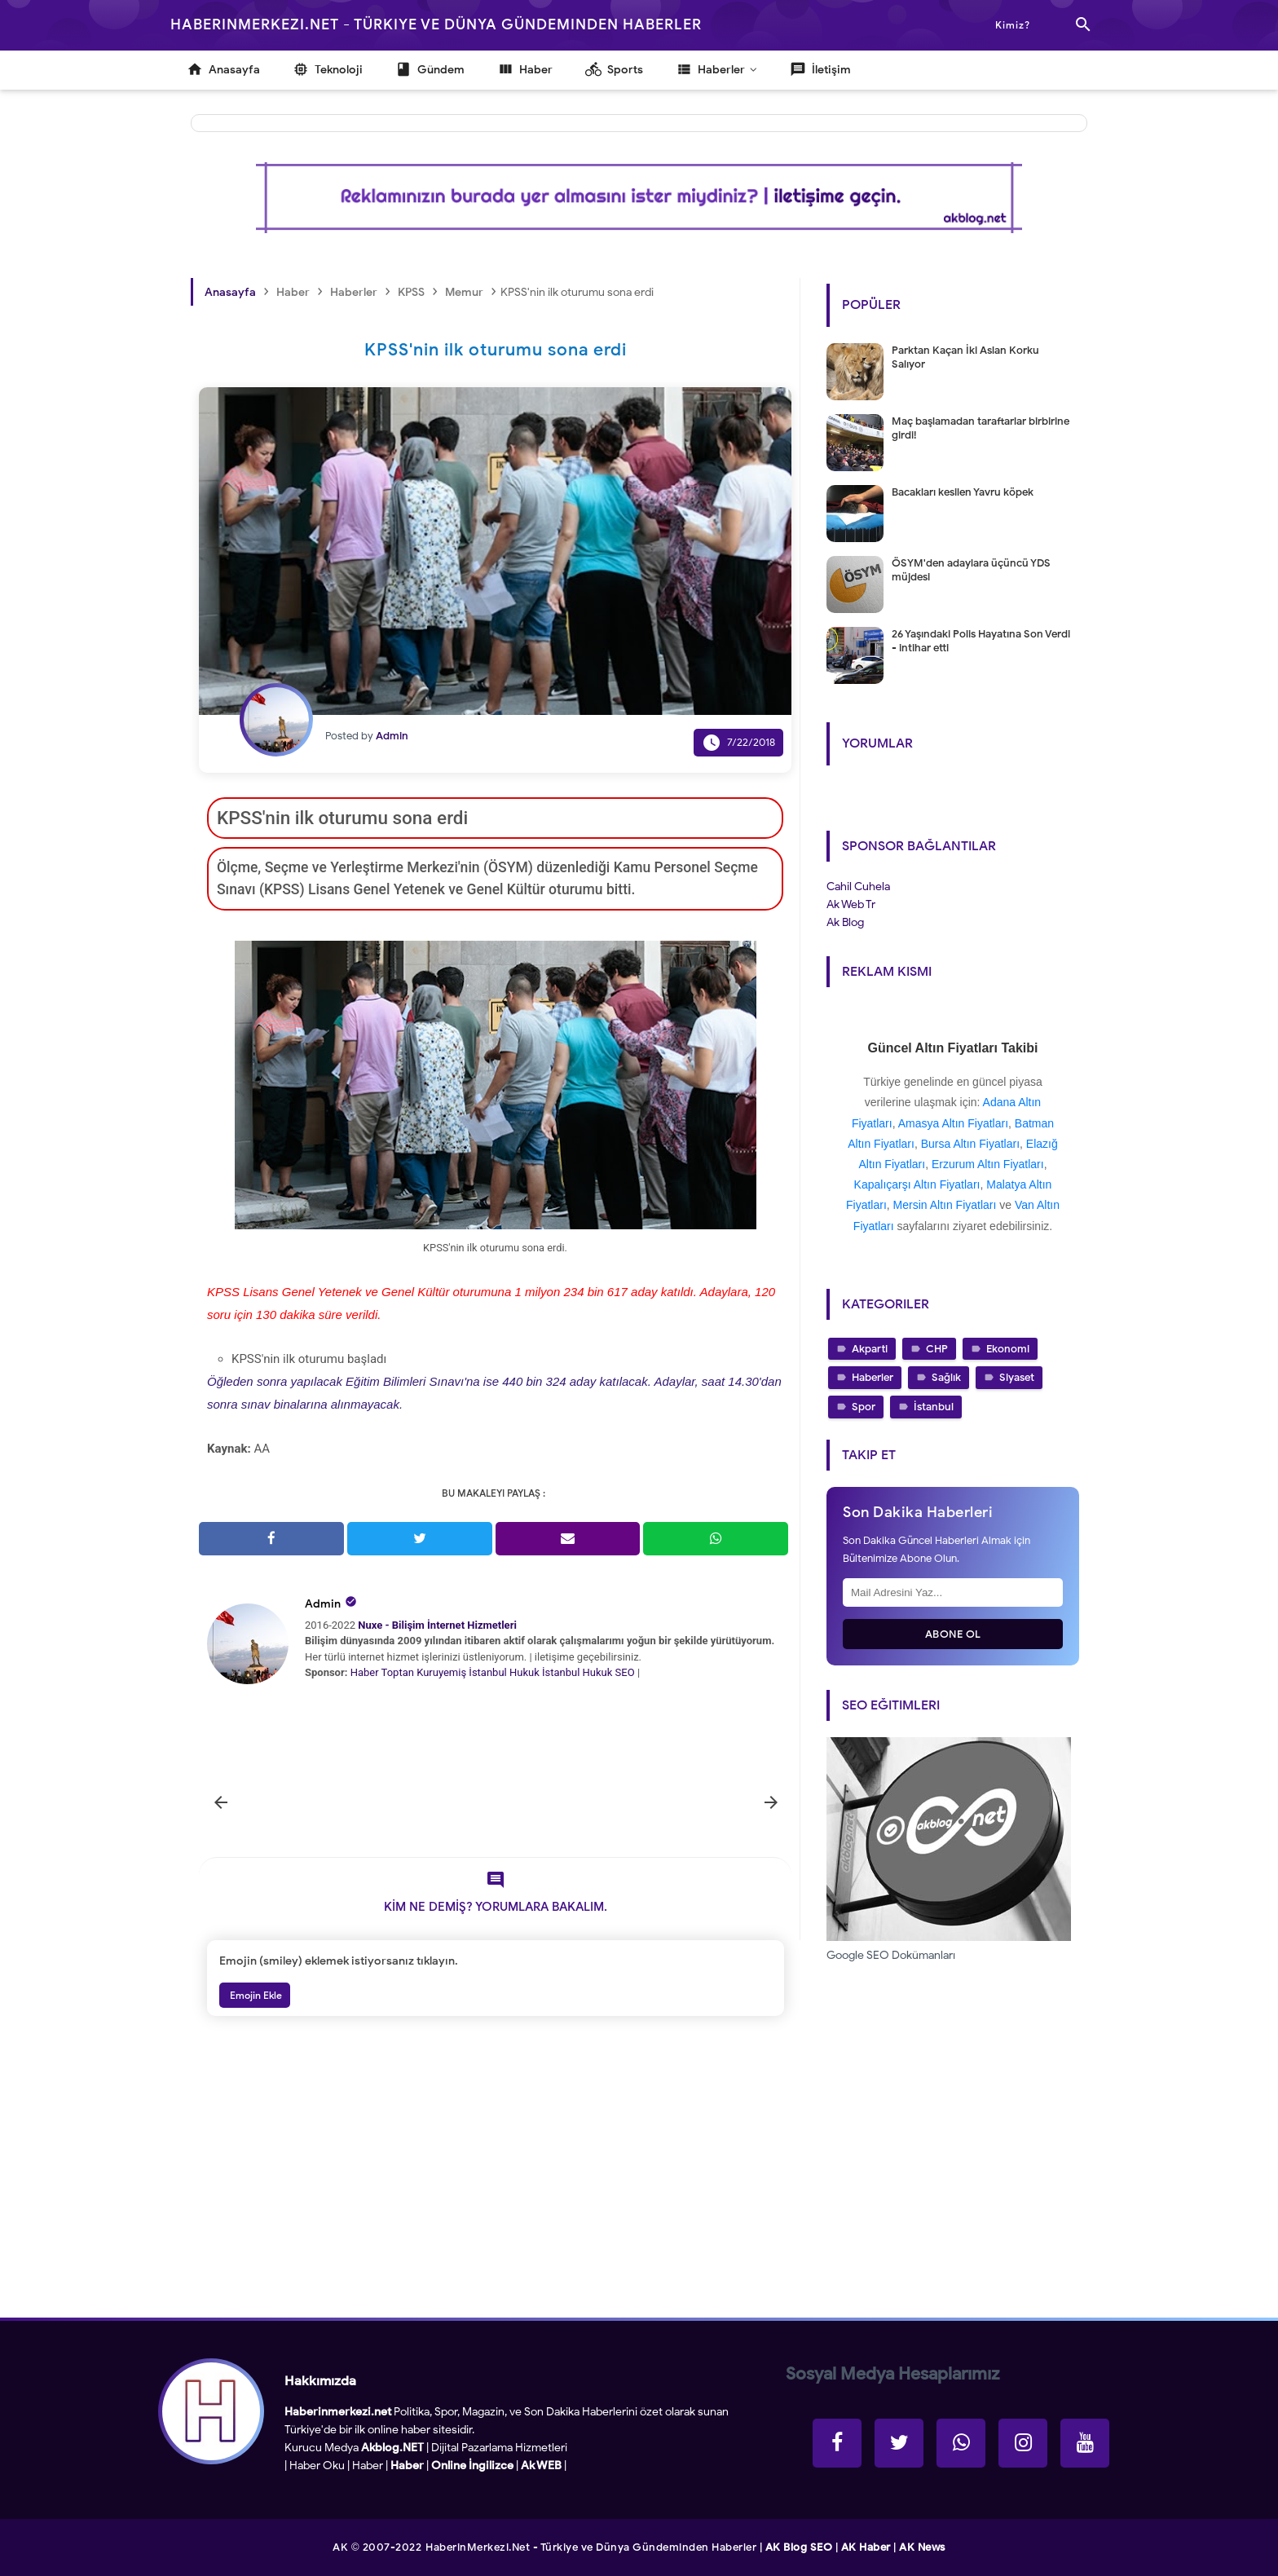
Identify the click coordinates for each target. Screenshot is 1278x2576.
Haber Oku (317, 2465)
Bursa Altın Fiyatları (970, 1143)
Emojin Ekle (254, 1995)
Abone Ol (953, 1634)
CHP (937, 1349)
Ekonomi (1007, 1349)
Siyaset (1016, 1377)
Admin (323, 1604)
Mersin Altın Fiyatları (945, 1204)
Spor (863, 1407)
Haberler (872, 1377)
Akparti (870, 1349)
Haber (364, 1672)
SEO (625, 1672)
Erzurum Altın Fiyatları (988, 1164)
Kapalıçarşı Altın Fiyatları (917, 1184)
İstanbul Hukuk (504, 1672)
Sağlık (946, 1377)
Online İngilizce (472, 2465)
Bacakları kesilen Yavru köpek (962, 492)
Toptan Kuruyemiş (424, 1672)
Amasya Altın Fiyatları (953, 1123)
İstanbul (934, 1407)
